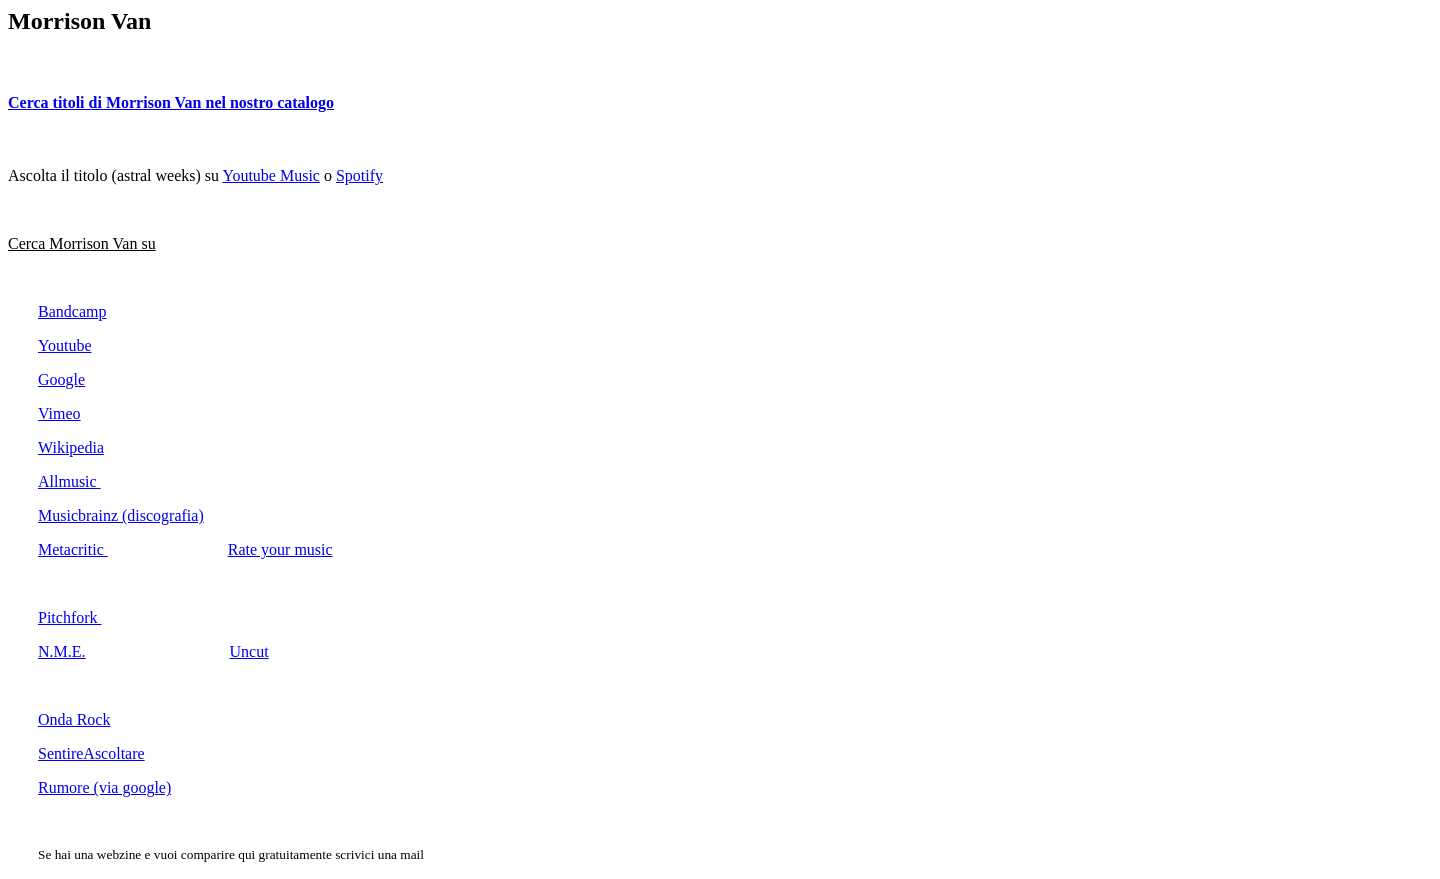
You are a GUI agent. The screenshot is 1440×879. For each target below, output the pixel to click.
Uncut (249, 651)
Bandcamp (72, 311)
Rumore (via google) (104, 787)
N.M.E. (62, 651)
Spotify (359, 175)
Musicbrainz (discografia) (121, 515)
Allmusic (69, 481)
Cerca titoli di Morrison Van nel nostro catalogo (171, 102)
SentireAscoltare (91, 753)
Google (61, 379)
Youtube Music (271, 175)
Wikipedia (71, 447)
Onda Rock (74, 719)
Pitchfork (70, 617)
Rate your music (280, 549)
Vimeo (59, 413)
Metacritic (73, 549)
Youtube (65, 345)
